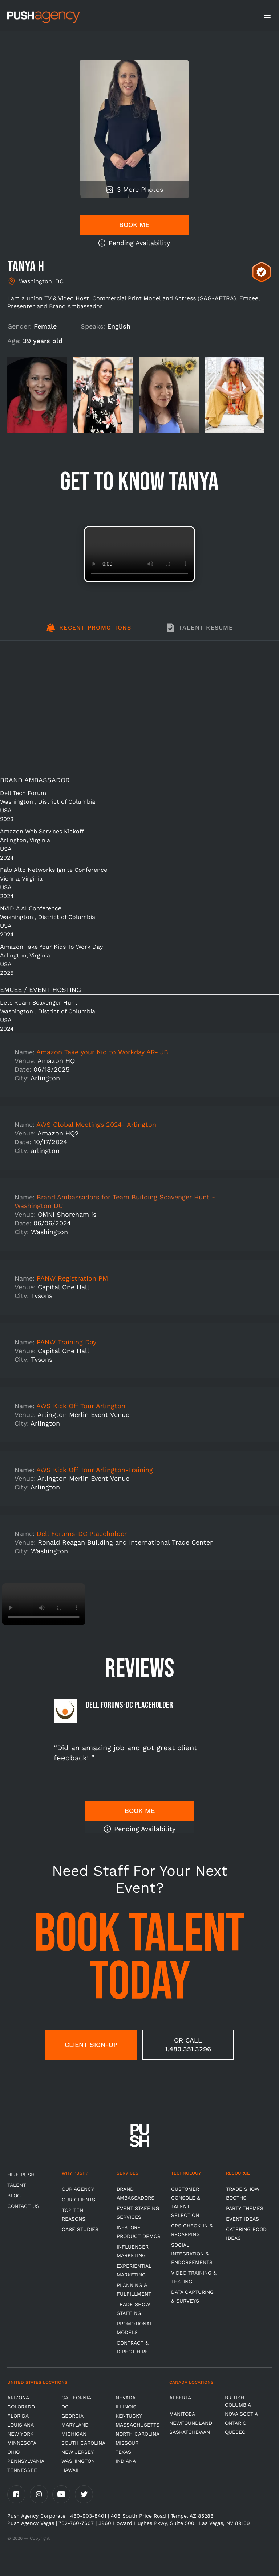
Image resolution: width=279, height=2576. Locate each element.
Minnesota (21, 2443)
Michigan (73, 2434)
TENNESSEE (22, 2470)
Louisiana (20, 2425)
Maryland (75, 2425)
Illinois (126, 2407)
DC (65, 2407)
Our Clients (78, 2199)
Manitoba (182, 2414)
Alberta (180, 2397)
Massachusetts (137, 2425)
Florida (18, 2416)
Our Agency (78, 2189)
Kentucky (129, 2416)
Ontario (235, 2423)
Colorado (21, 2407)
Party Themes (244, 2208)
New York (20, 2434)
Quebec (235, 2432)
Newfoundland (190, 2423)
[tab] (89, 631)
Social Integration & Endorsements (192, 2253)
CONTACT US (23, 2206)
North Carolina (137, 2434)
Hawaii (69, 2470)
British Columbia (238, 2401)
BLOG (14, 2195)
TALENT (16, 2185)
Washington (78, 2461)
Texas (123, 2452)
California (76, 2397)
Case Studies (80, 2229)
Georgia (72, 2416)
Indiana (126, 2461)
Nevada (126, 2397)
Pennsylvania (25, 2461)
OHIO (13, 2452)
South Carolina (83, 2443)
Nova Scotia (241, 2414)
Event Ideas (242, 2219)
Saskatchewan (189, 2432)
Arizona (18, 2397)
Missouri (128, 2443)
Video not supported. (139, 554)
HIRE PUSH (21, 2174)
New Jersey (77, 2452)
